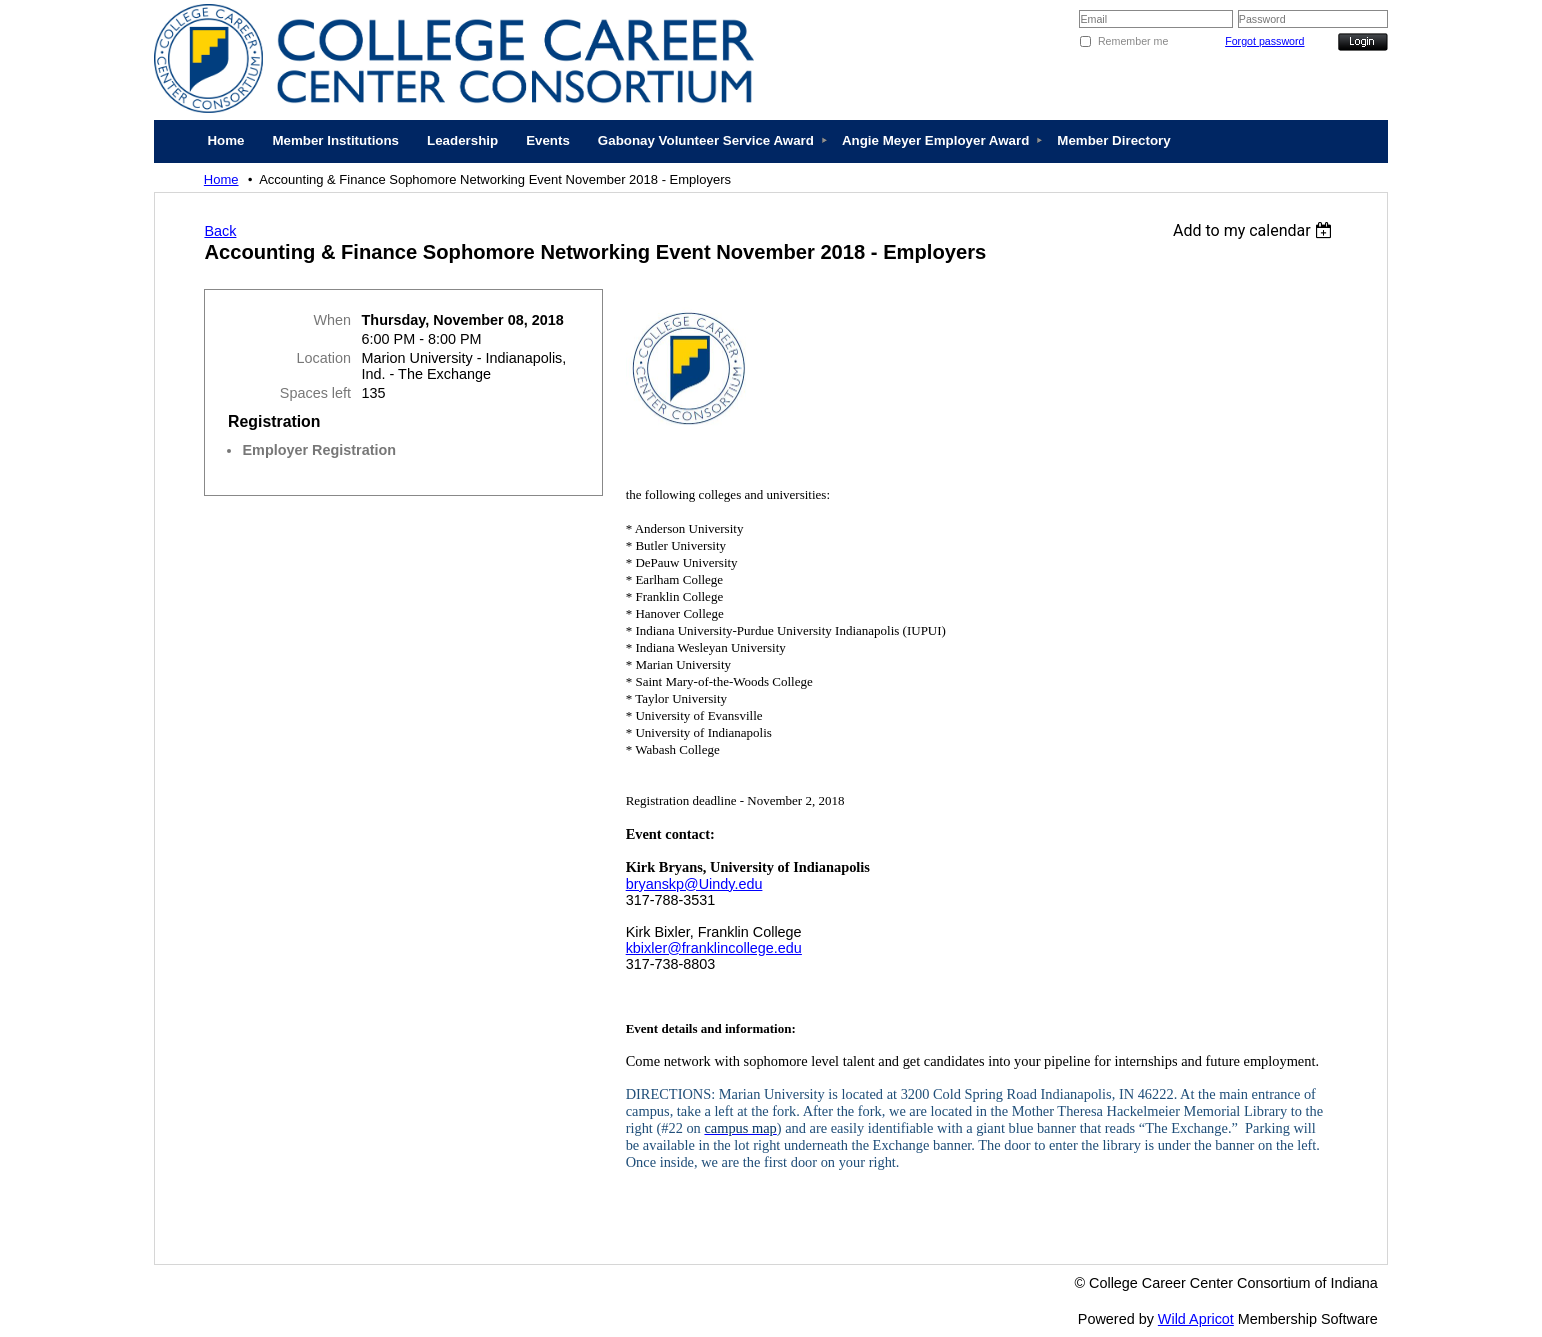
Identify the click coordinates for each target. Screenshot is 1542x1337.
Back (220, 231)
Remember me (1133, 41)
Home (221, 179)
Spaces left (315, 393)
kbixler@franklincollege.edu (714, 948)
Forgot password (1264, 41)
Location (324, 358)
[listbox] (1255, 230)
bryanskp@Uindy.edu (694, 884)
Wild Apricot (1196, 1319)
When (332, 320)
